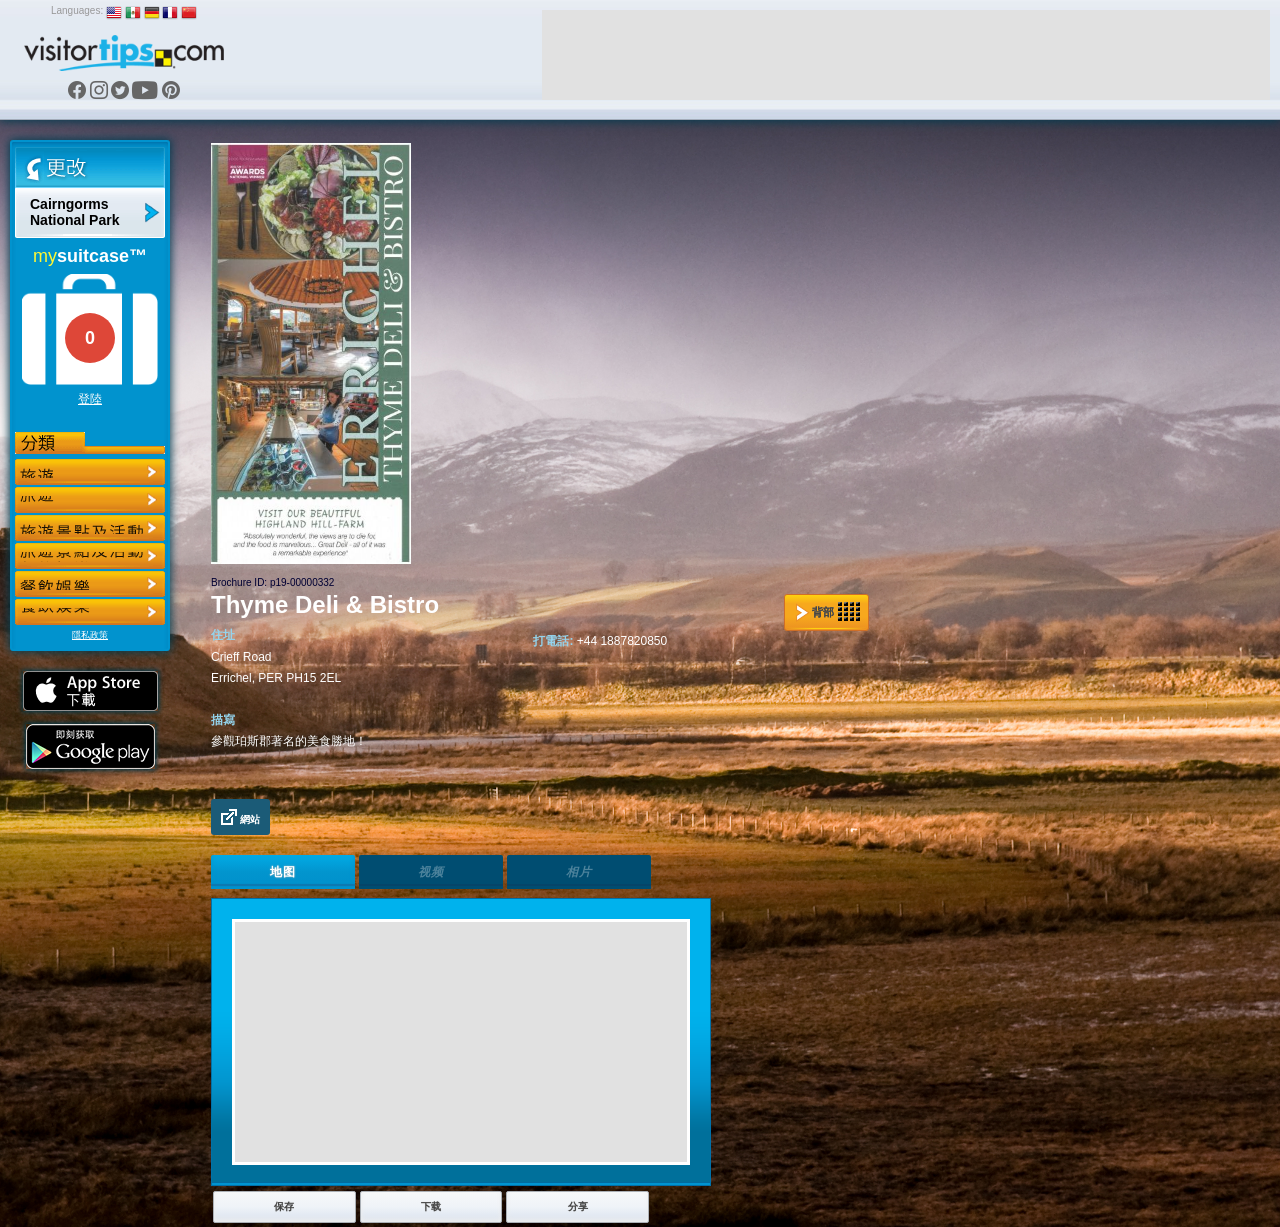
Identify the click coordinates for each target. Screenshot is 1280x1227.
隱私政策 (90, 635)
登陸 (90, 399)
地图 (283, 872)
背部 (828, 612)
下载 (431, 1206)
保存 (284, 1206)
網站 (240, 817)
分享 (578, 1206)
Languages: (77, 10)
